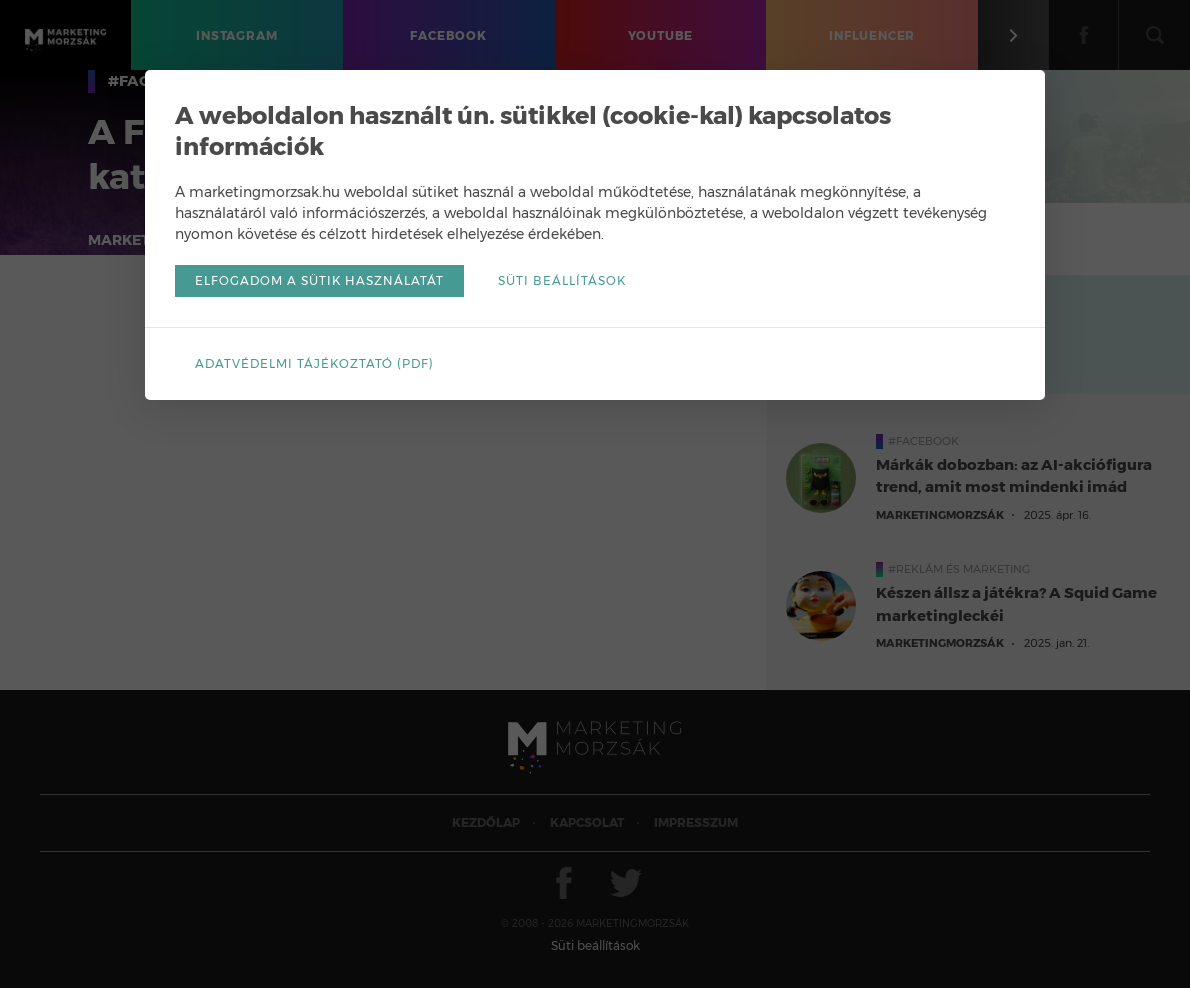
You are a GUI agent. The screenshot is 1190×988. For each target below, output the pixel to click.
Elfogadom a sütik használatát (319, 280)
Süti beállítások (562, 280)
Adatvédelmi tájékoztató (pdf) (314, 363)
